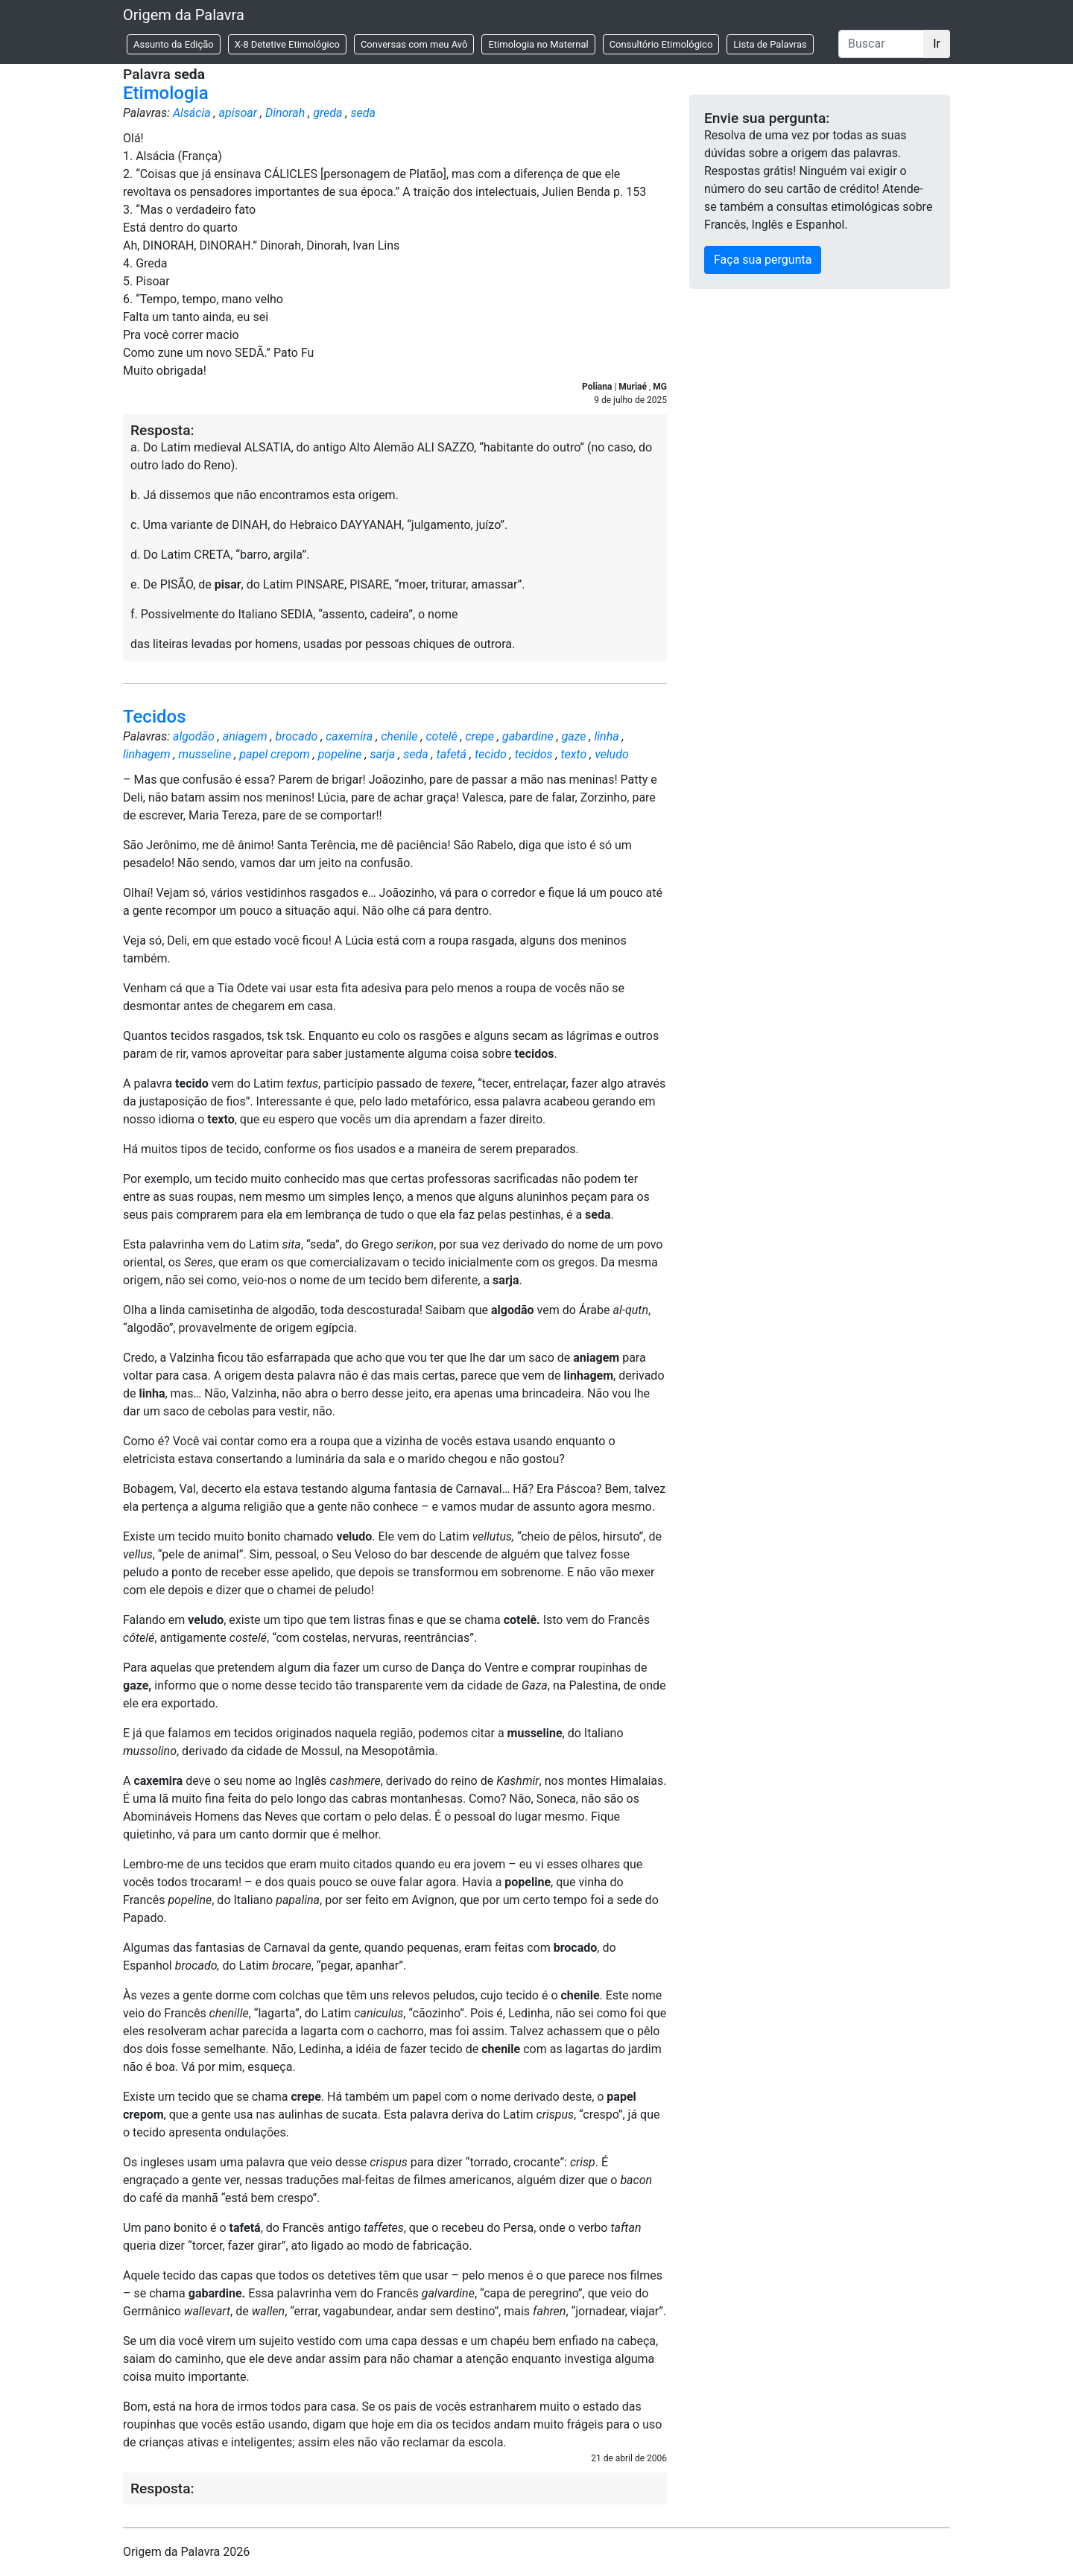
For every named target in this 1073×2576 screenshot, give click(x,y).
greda (327, 113)
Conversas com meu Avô (414, 44)
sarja (382, 754)
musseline (205, 754)
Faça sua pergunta (762, 260)
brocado (296, 736)
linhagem (147, 754)
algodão (194, 736)
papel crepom (274, 754)
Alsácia (192, 113)
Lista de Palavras (769, 44)
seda (362, 113)
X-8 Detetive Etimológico (287, 44)
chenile (399, 736)
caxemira (349, 736)
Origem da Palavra (183, 15)
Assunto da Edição (173, 44)
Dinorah (285, 113)
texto (573, 754)
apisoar (238, 113)
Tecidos (154, 716)
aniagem (245, 736)
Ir (936, 44)
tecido (491, 754)
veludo (612, 754)
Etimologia (166, 93)
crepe (480, 736)
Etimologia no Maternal (538, 44)
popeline (340, 754)
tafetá (451, 754)
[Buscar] (881, 44)
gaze (574, 736)
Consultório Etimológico (661, 44)
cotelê (441, 736)
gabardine (528, 736)
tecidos (534, 754)
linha (607, 736)
